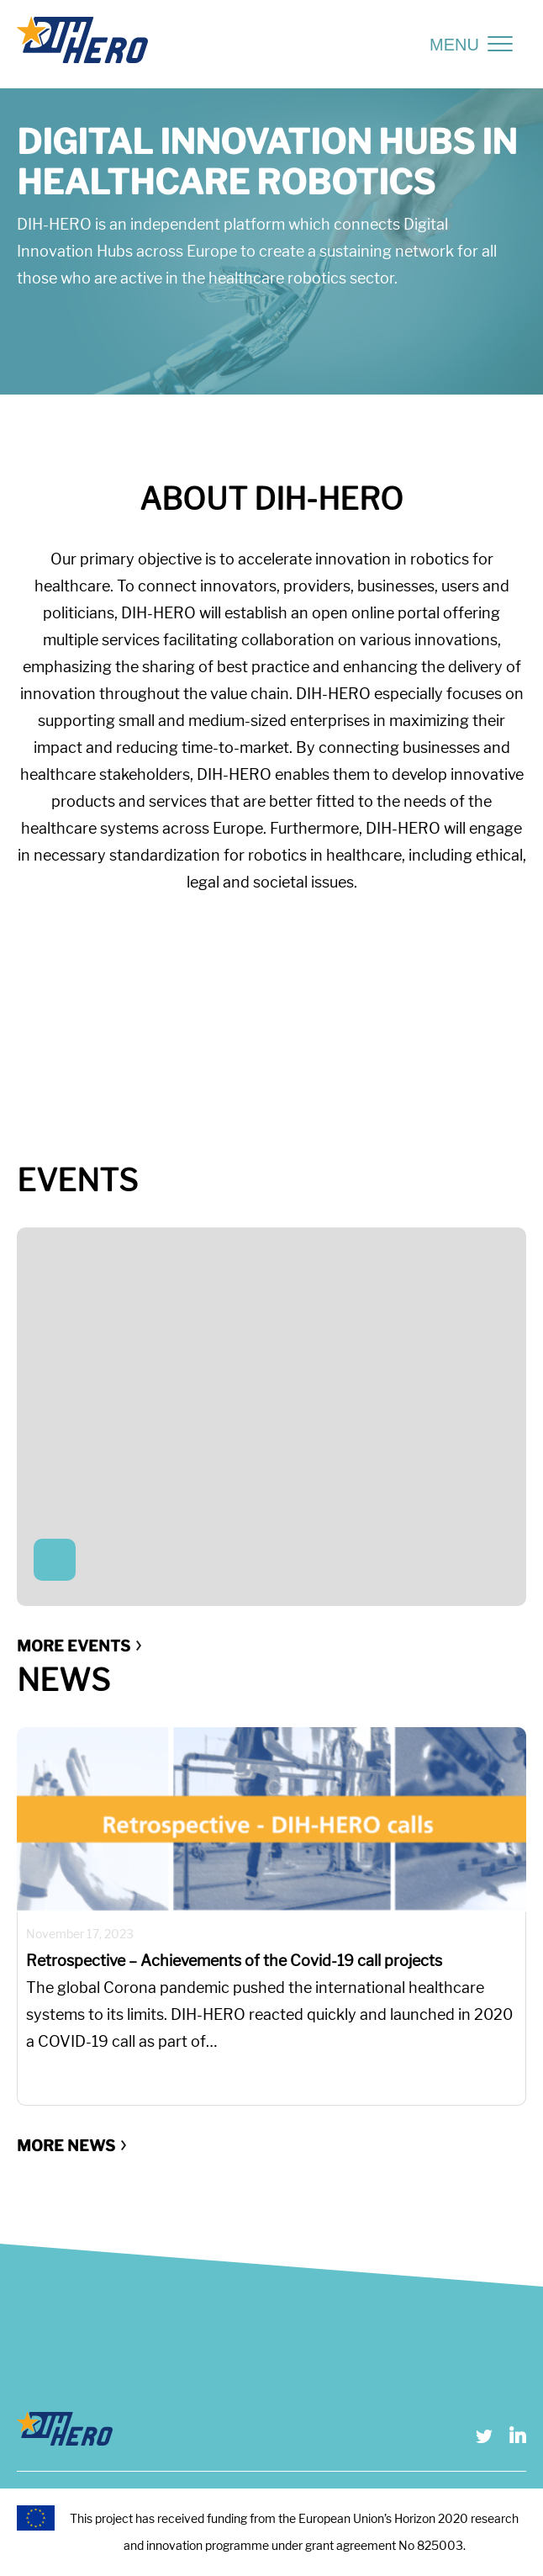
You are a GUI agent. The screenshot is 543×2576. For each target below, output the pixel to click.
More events (73, 1646)
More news (66, 2146)
